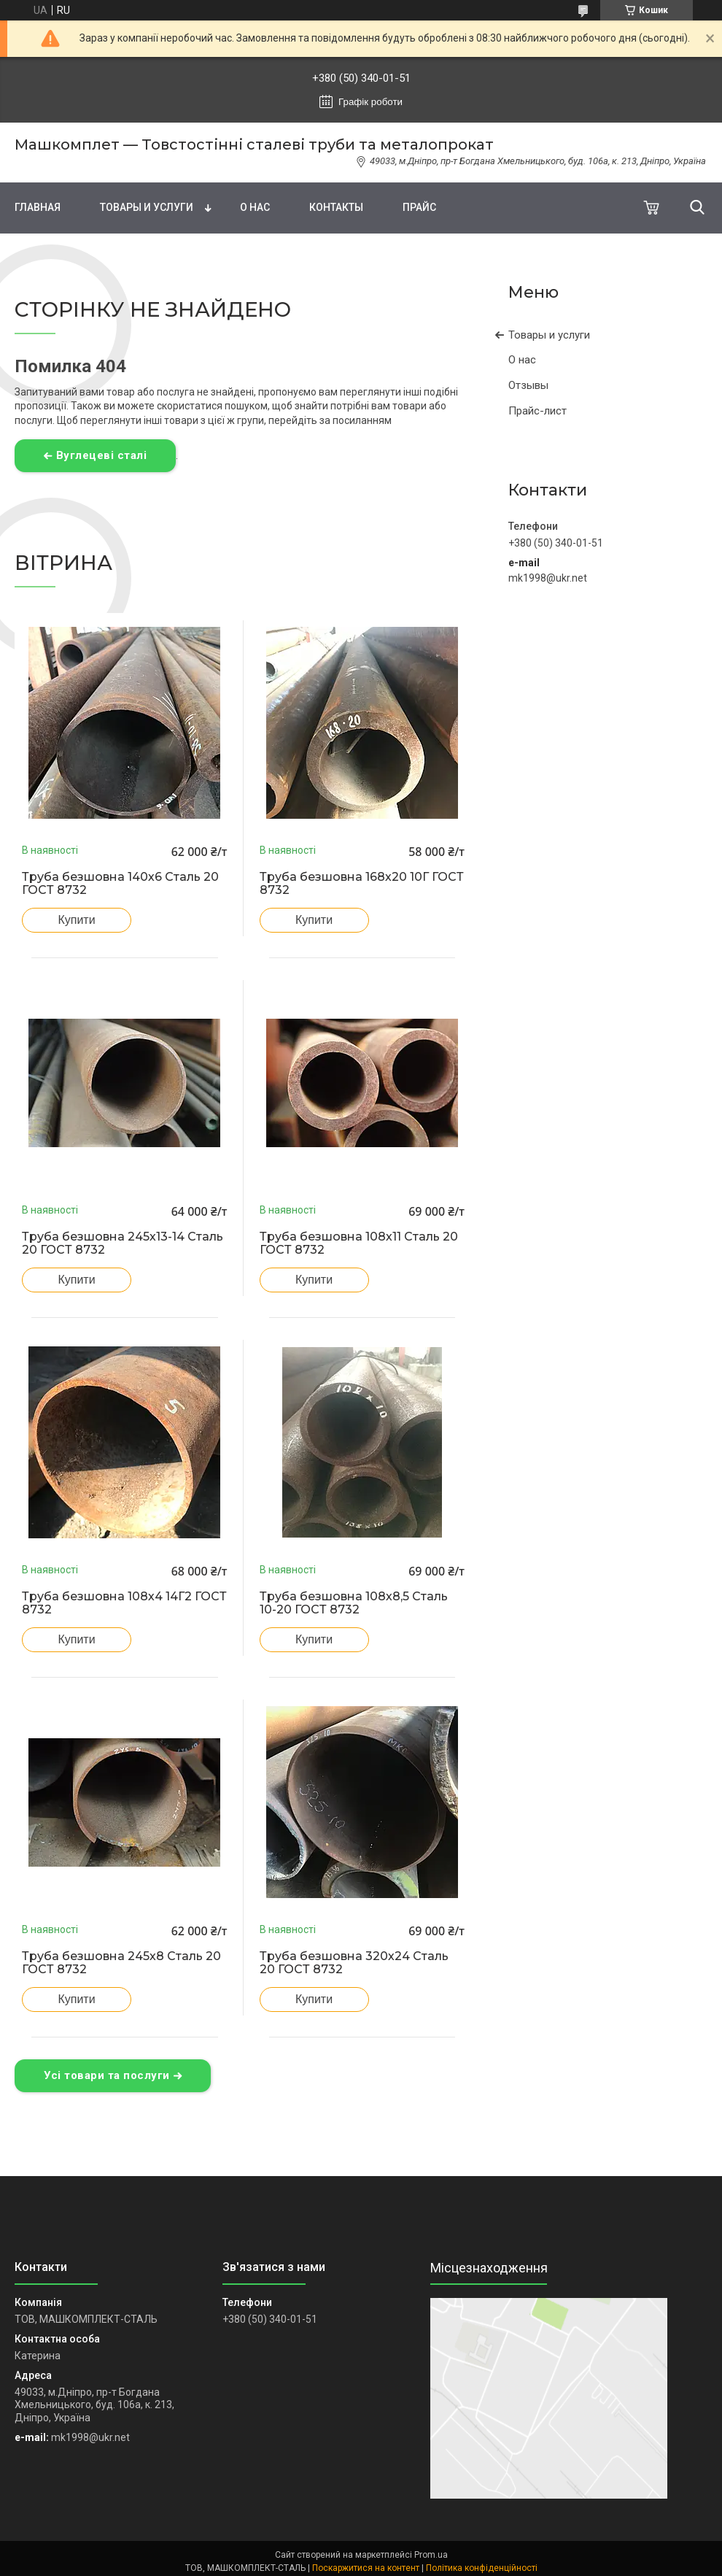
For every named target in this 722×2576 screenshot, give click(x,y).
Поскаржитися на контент (365, 2568)
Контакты (336, 207)
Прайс (419, 207)
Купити (76, 920)
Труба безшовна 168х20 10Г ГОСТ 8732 (362, 884)
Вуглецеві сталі (101, 455)
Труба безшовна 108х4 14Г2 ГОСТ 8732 (124, 1603)
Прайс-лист (537, 410)
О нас (255, 207)
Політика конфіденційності (481, 2568)
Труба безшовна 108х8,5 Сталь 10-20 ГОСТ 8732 (354, 1603)
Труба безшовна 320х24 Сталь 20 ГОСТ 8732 (354, 1963)
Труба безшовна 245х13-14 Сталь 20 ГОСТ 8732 (122, 1243)
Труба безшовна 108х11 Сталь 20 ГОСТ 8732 (359, 1243)
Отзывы (528, 385)
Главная (38, 207)
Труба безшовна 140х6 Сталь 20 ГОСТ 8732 (120, 884)
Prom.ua (431, 2555)
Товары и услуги (146, 207)
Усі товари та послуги (107, 2075)
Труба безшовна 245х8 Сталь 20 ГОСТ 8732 (121, 1963)
